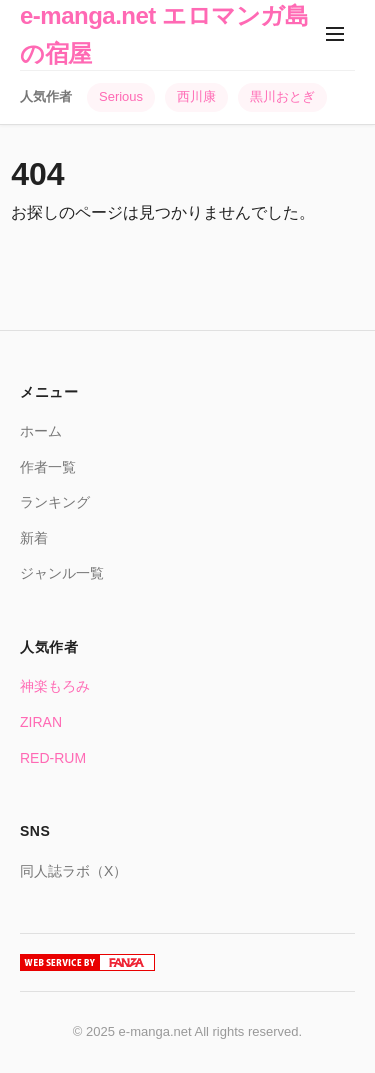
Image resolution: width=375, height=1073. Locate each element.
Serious (121, 96)
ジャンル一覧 (62, 573)
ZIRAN (41, 722)
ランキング (55, 502)
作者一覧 (48, 467)
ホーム (41, 431)
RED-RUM (53, 758)
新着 (34, 538)
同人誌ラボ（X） (73, 871)
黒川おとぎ (282, 96)
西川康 (196, 96)
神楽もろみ (55, 686)
